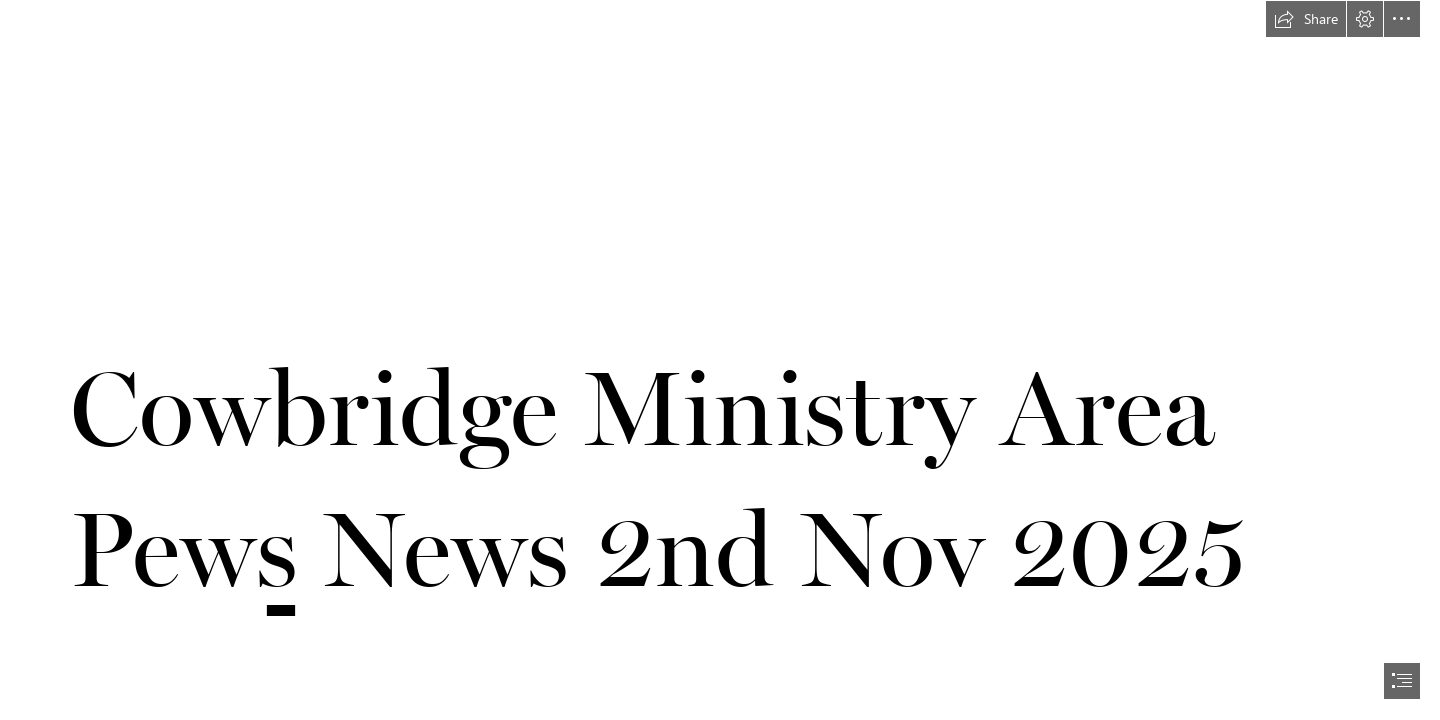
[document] (720, 360)
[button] (1306, 19)
